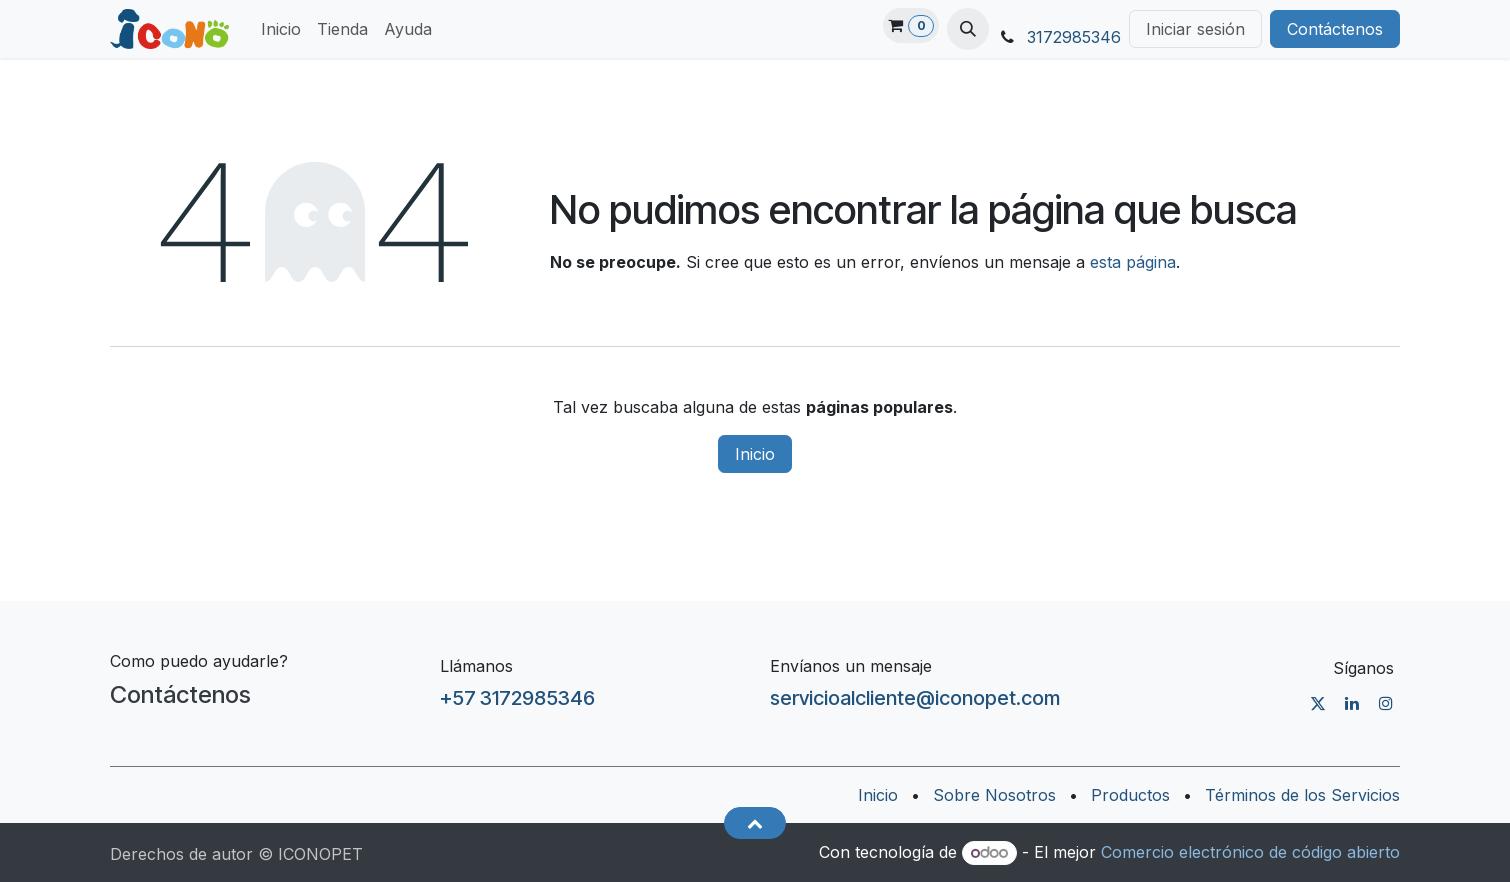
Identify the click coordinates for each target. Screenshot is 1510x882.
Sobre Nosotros (994, 795)
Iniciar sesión (1195, 29)
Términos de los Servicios (1302, 795)
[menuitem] (281, 29)
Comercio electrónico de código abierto (1250, 852)
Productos (1130, 795)
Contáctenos (1335, 29)
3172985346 (1074, 37)
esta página (1133, 262)
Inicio (755, 454)
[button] (968, 29)
